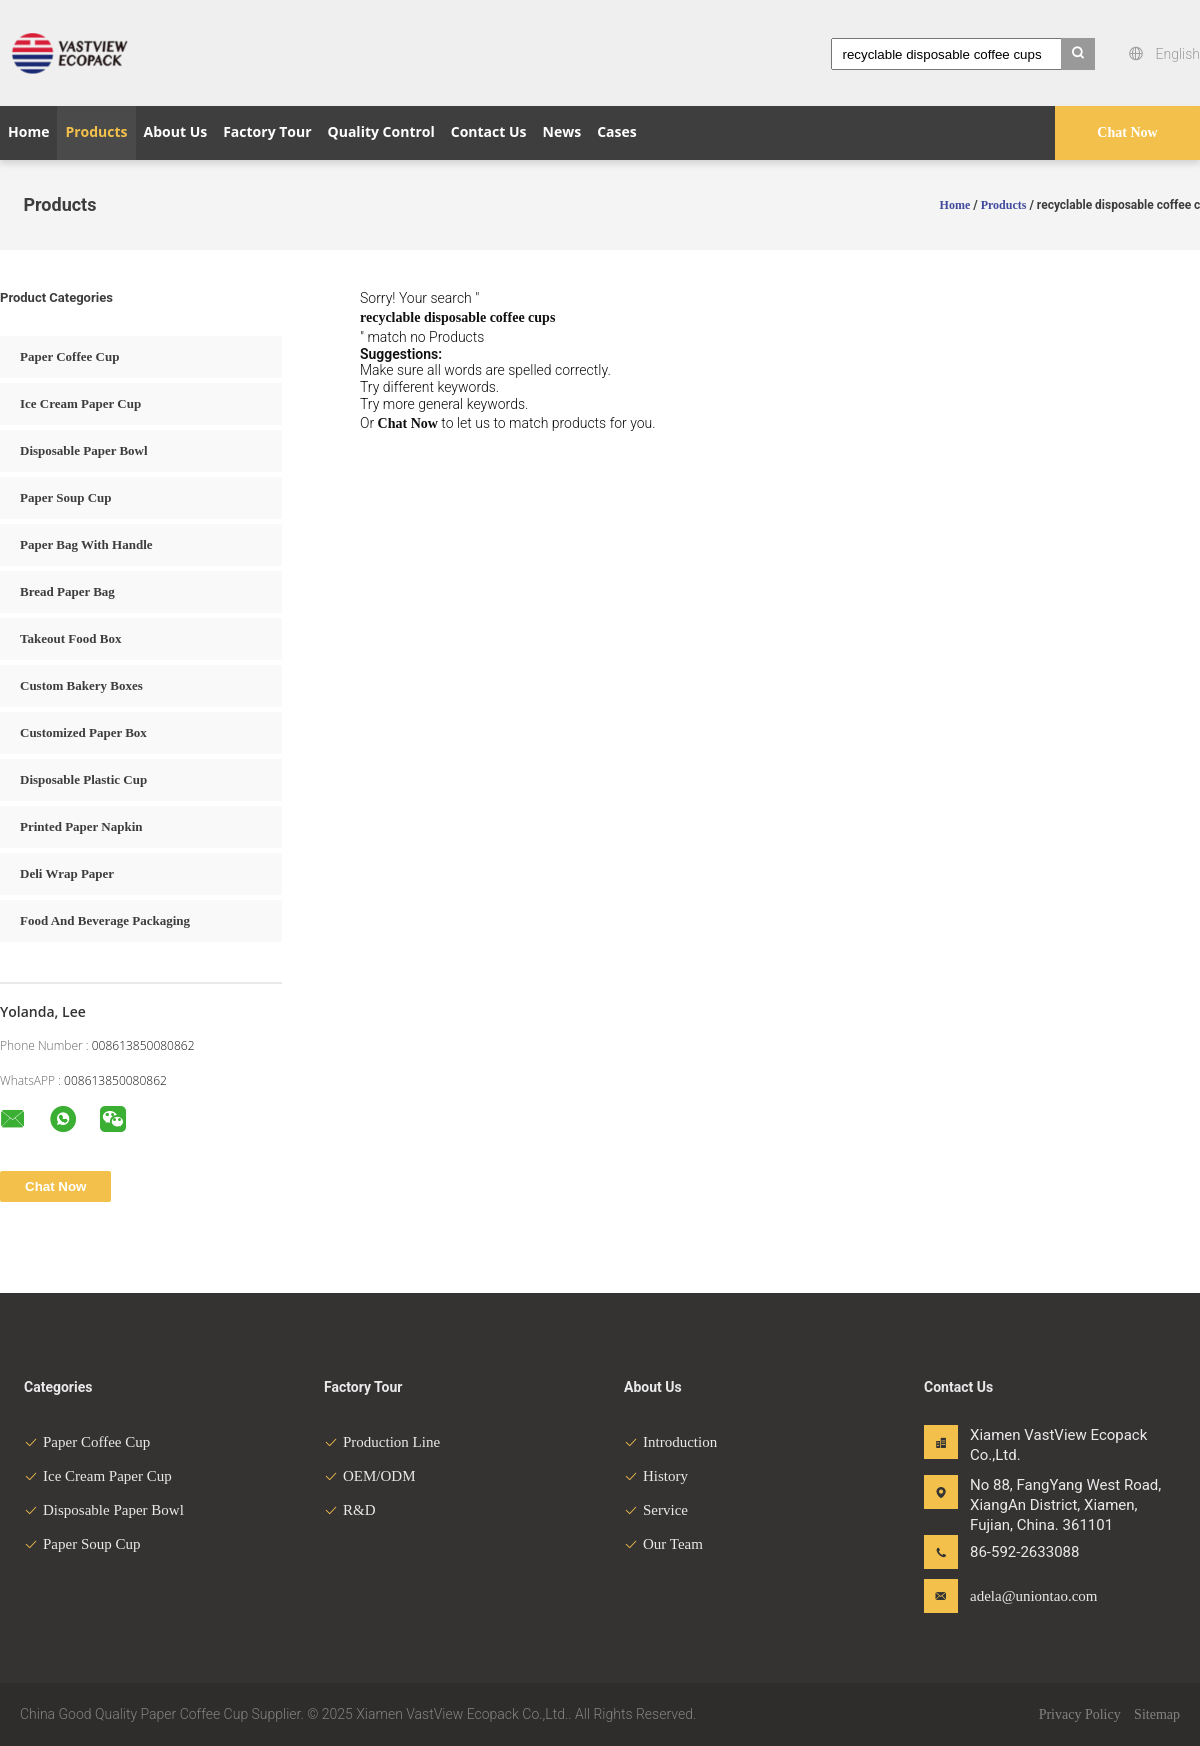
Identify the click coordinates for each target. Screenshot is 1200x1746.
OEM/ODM (370, 1476)
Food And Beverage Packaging (105, 920)
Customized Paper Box (83, 732)
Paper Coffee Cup (69, 356)
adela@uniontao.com (1033, 1596)
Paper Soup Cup (66, 497)
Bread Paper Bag (67, 591)
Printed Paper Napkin (81, 826)
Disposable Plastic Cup (83, 779)
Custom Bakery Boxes (81, 685)
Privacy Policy (1080, 1714)
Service (656, 1510)
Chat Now (1127, 132)
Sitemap (1157, 1714)
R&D (350, 1510)
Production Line (382, 1442)
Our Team (663, 1544)
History (656, 1476)
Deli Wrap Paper (67, 873)
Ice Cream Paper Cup (80, 403)
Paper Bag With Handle (86, 544)
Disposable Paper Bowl (84, 450)
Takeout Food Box (70, 638)
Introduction (670, 1442)
